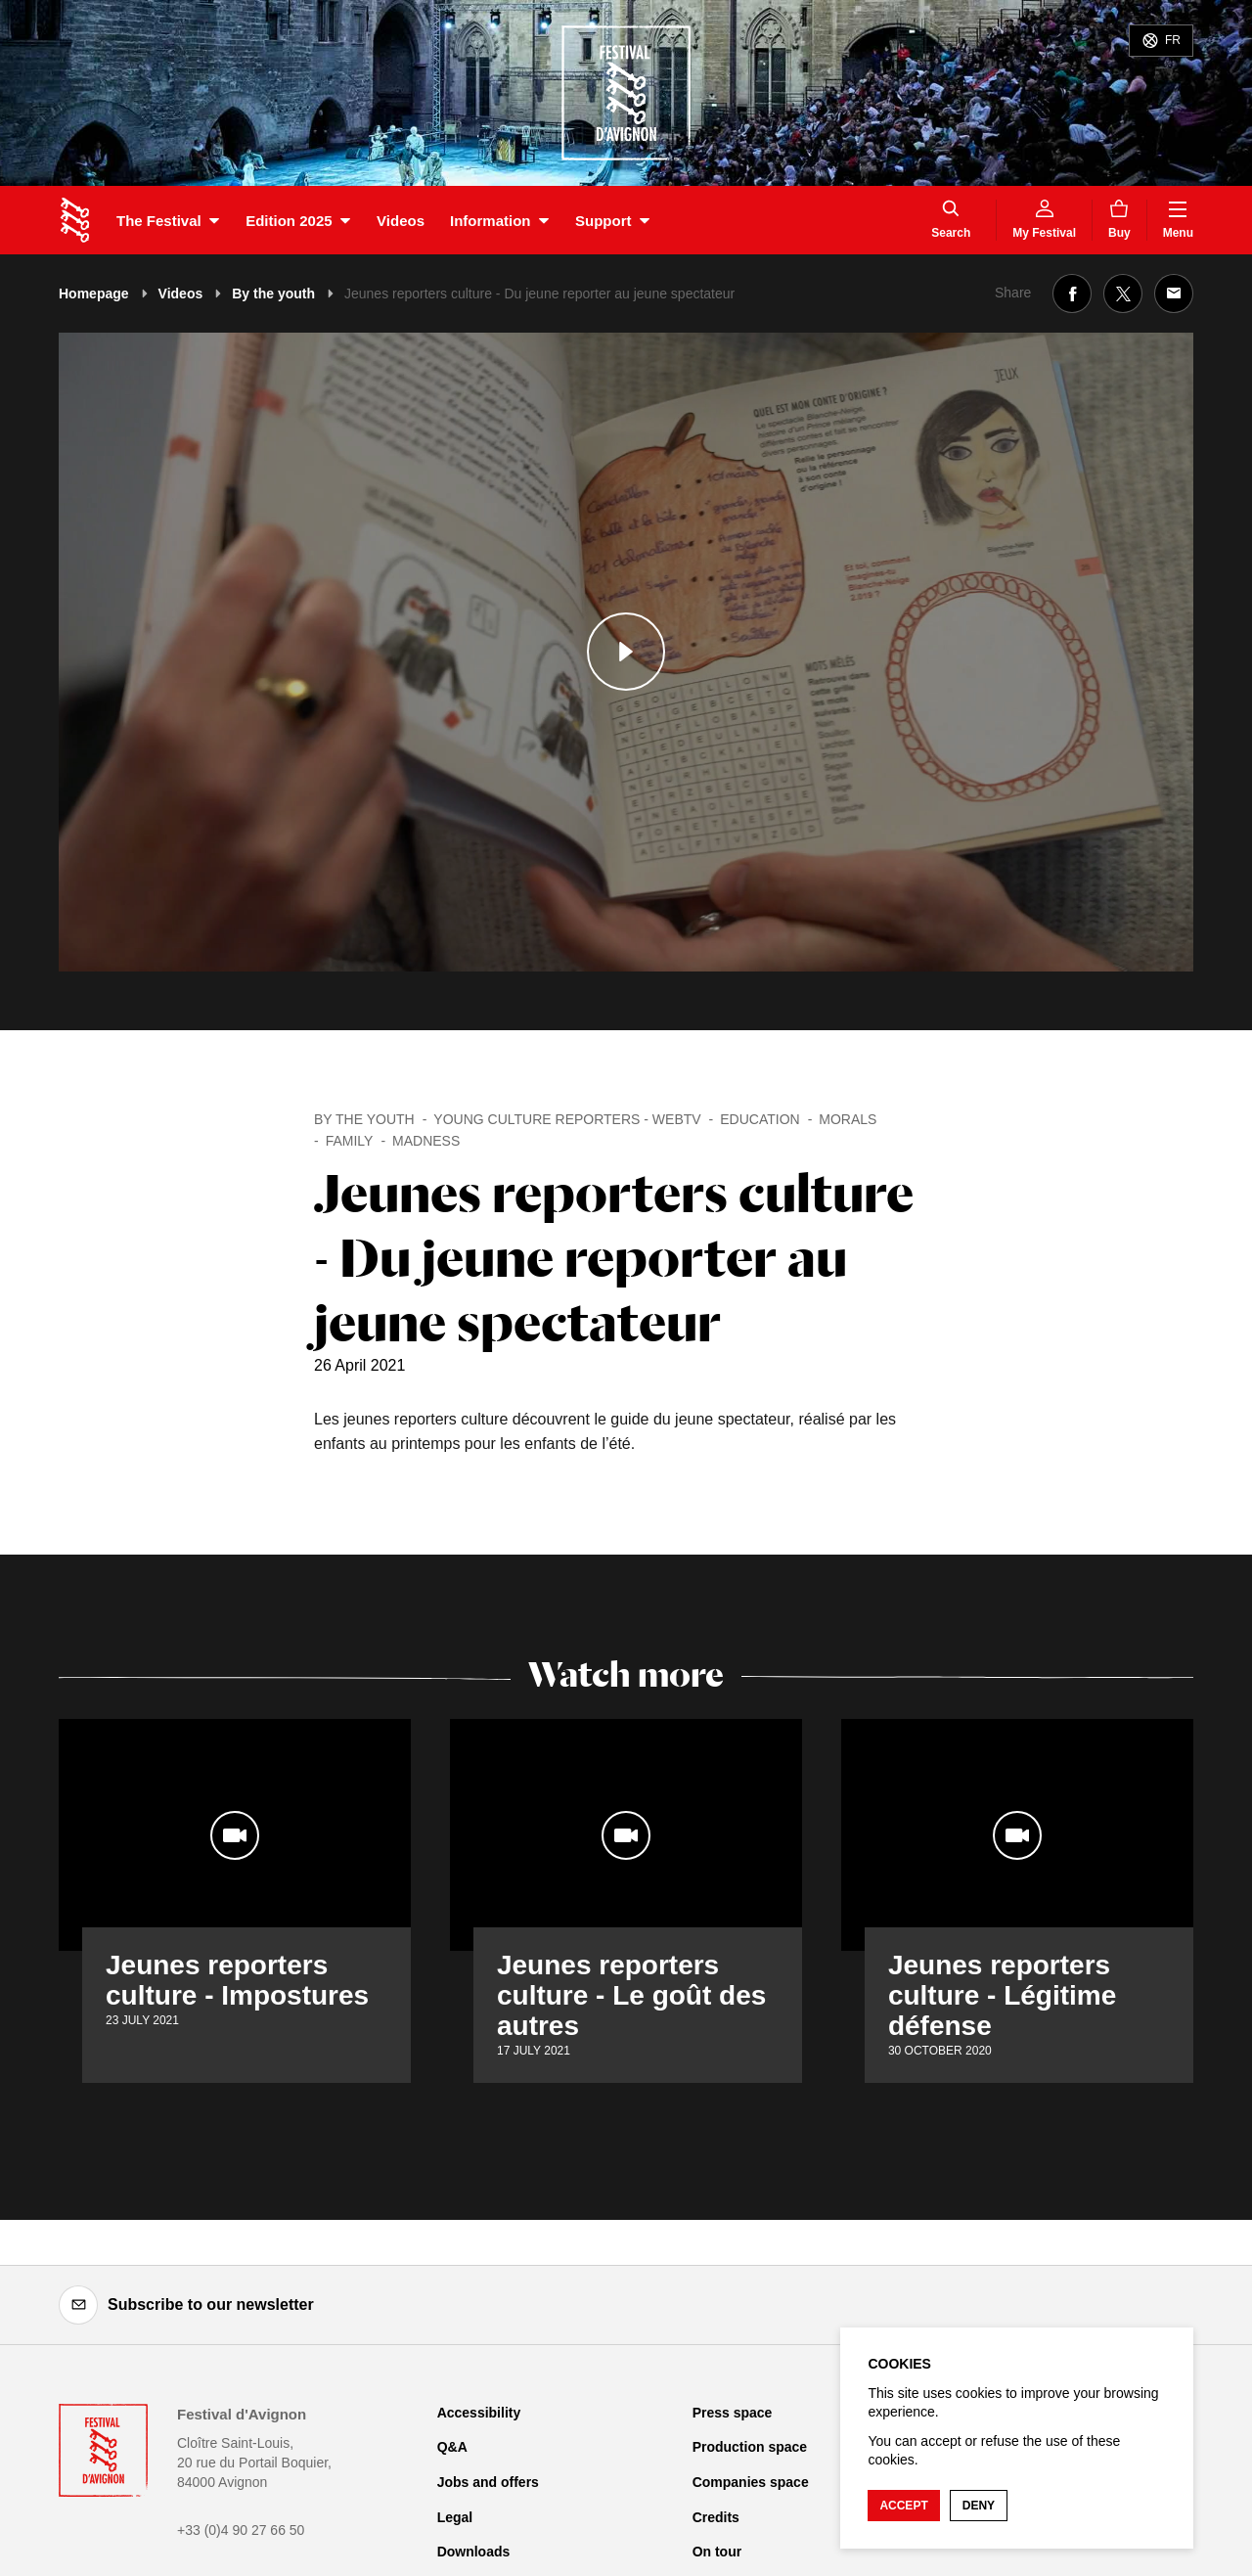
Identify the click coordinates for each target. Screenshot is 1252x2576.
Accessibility (479, 2412)
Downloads (474, 2551)
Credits (716, 2517)
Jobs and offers (488, 2482)
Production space (750, 2447)
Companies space (751, 2482)
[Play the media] (626, 652)
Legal (455, 2517)
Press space (733, 2412)
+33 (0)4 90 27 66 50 (240, 2530)
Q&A (452, 2447)
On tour (717, 2551)
